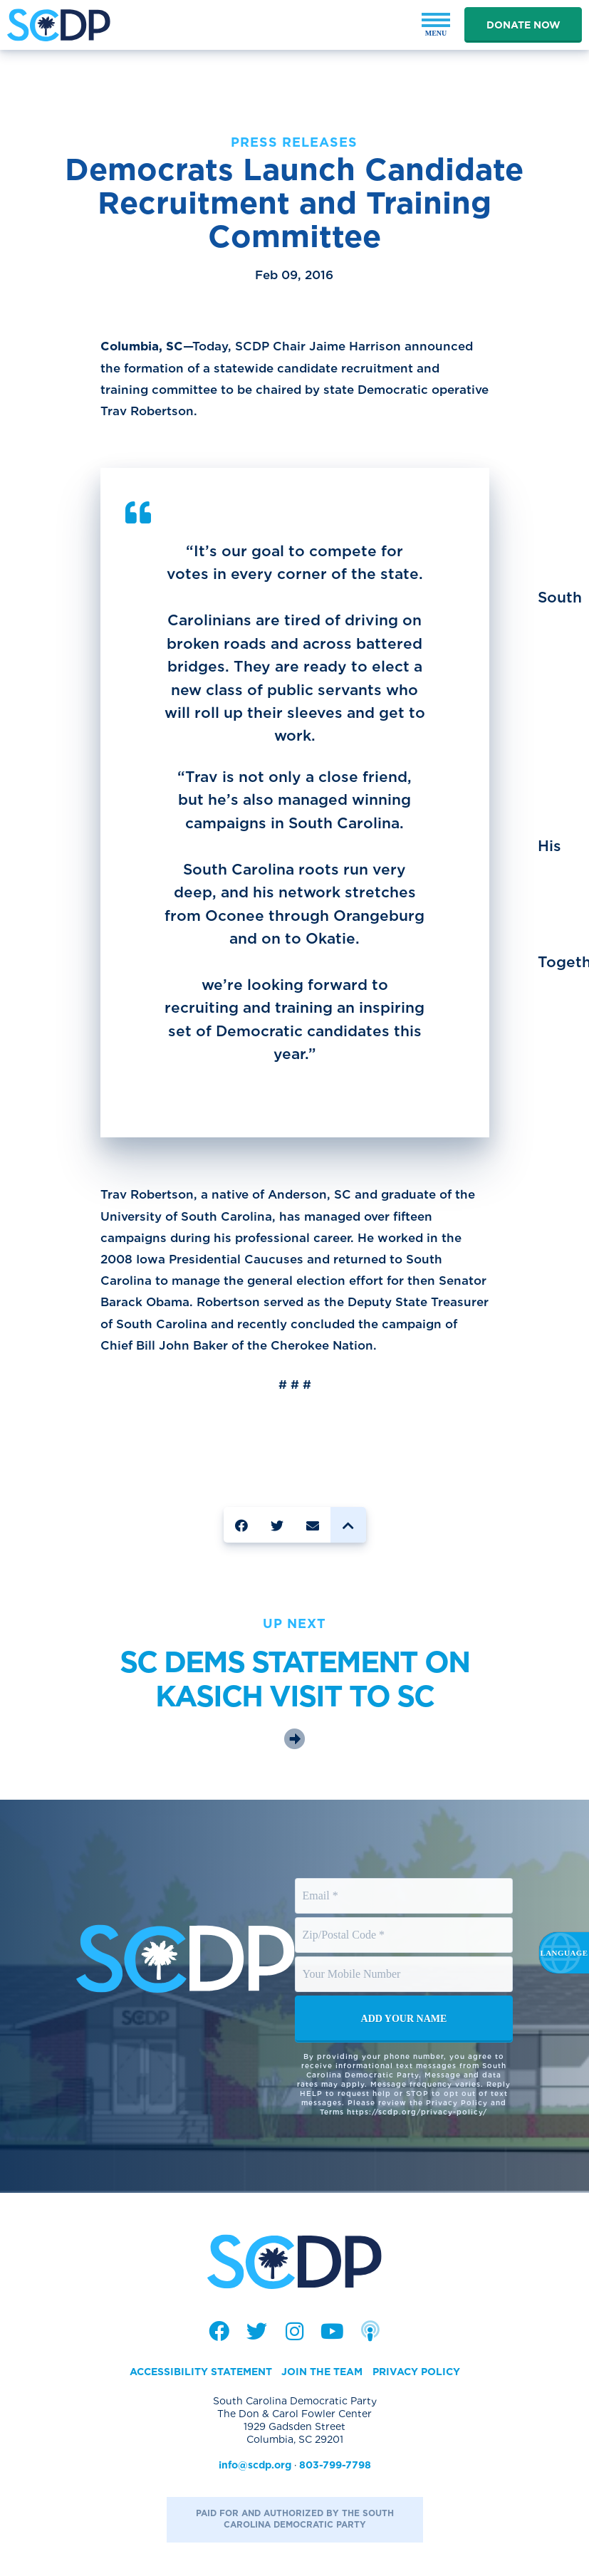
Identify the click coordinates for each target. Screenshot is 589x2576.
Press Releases (294, 142)
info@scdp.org (255, 2465)
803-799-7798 (335, 2465)
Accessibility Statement (201, 2371)
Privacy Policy (416, 2371)
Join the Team (322, 2371)
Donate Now (523, 25)
